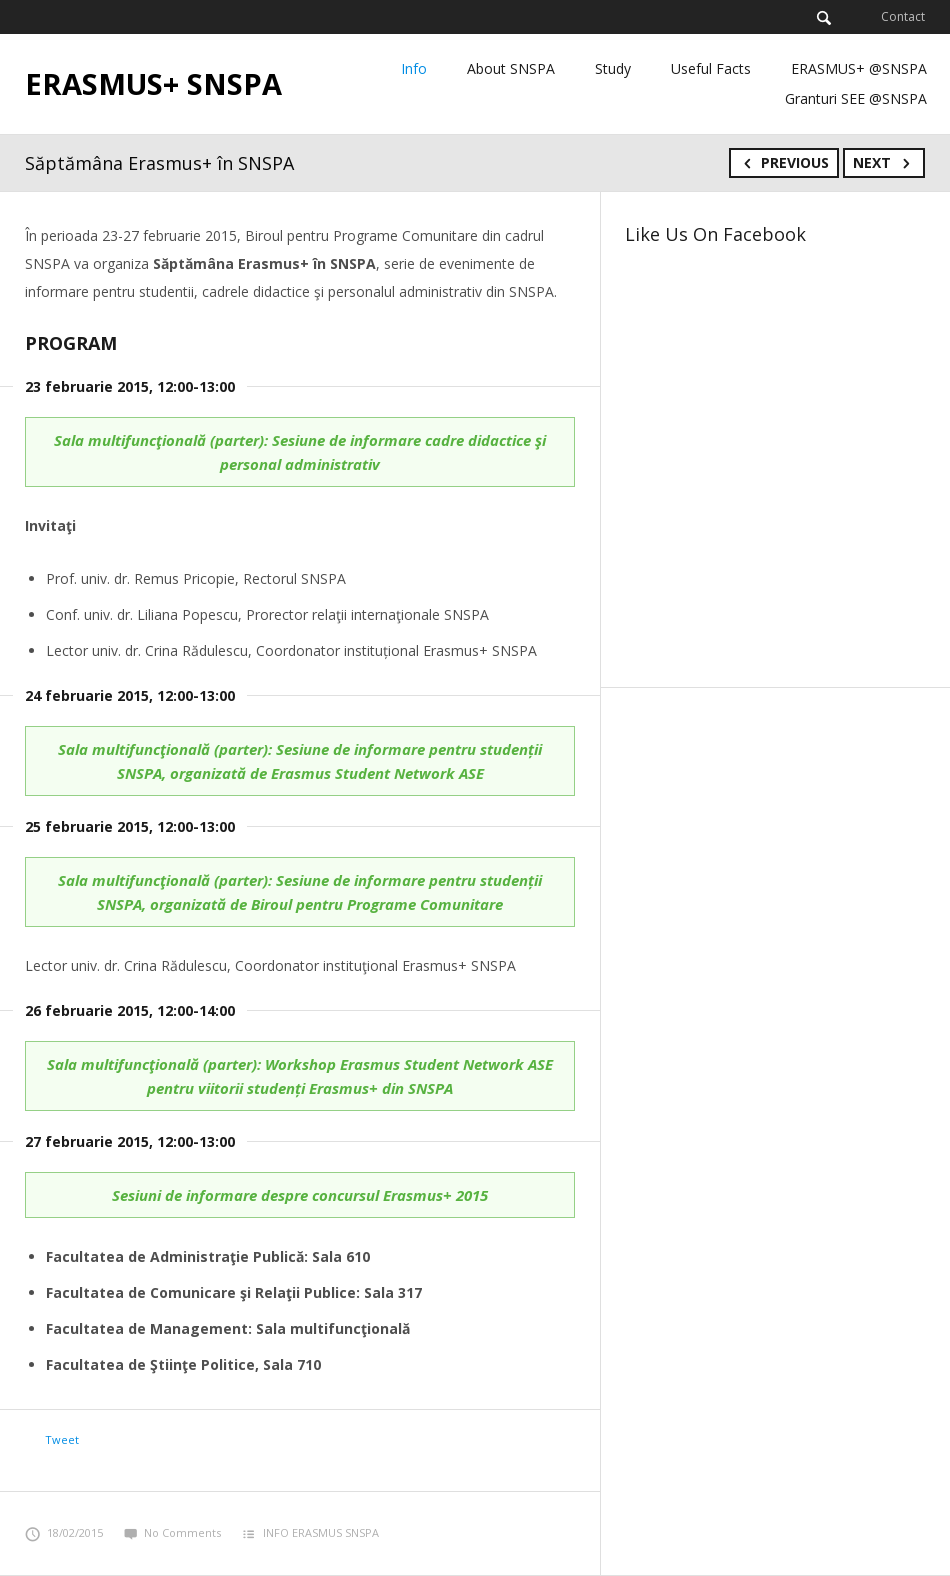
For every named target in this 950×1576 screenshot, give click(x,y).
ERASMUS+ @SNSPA (859, 68)
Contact (903, 16)
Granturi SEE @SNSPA (856, 98)
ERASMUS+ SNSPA (153, 83)
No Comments (172, 1532)
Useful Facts (711, 68)
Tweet (62, 1439)
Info (414, 68)
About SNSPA (511, 68)
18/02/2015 (64, 1532)
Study (613, 68)
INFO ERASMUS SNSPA (321, 1532)
